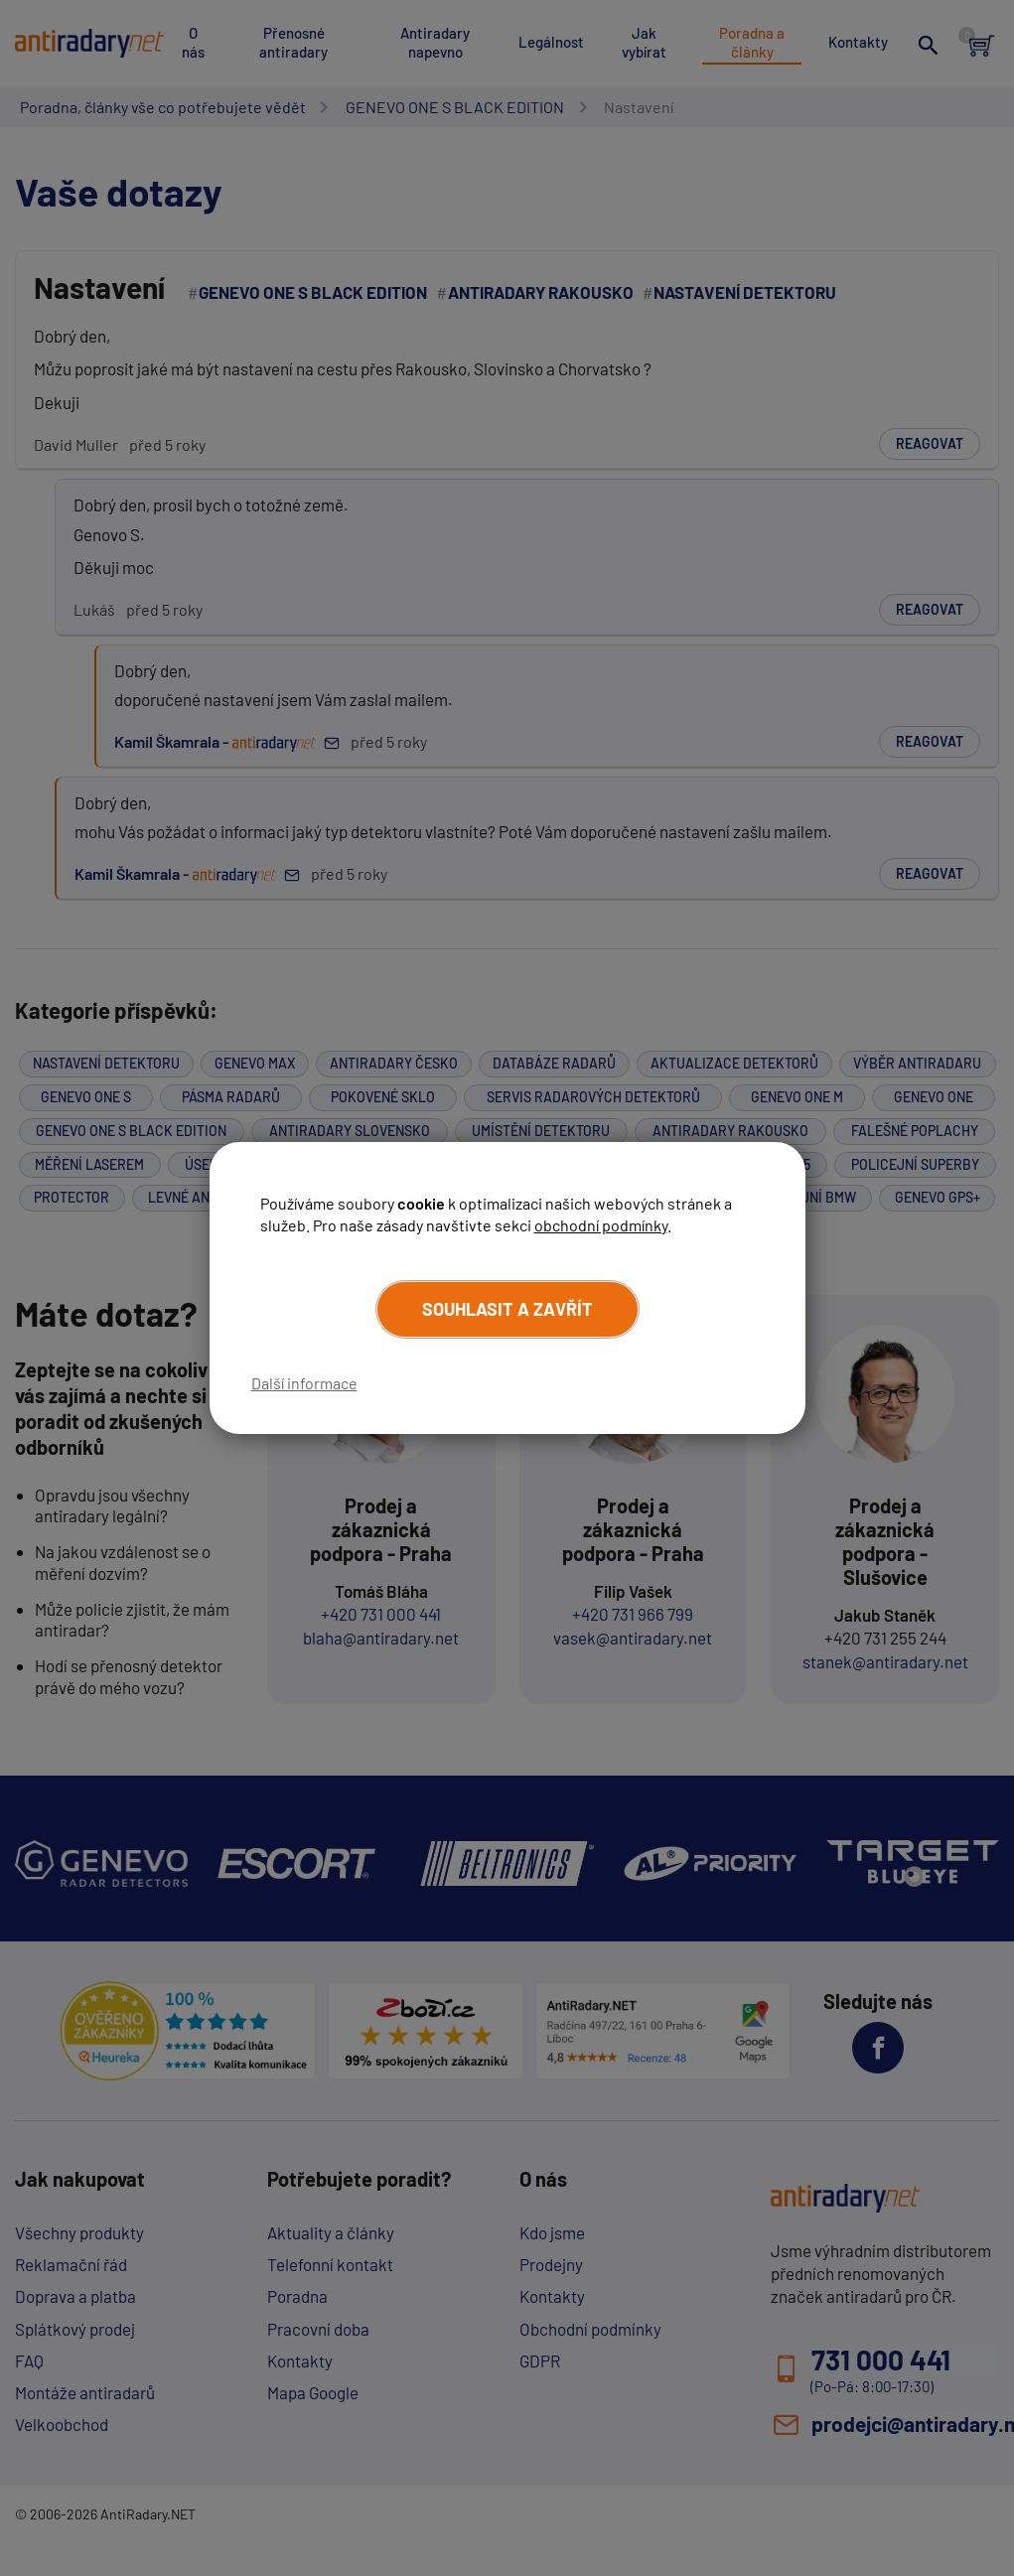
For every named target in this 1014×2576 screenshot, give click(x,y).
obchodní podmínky (600, 1225)
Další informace (304, 1382)
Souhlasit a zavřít (507, 1309)
